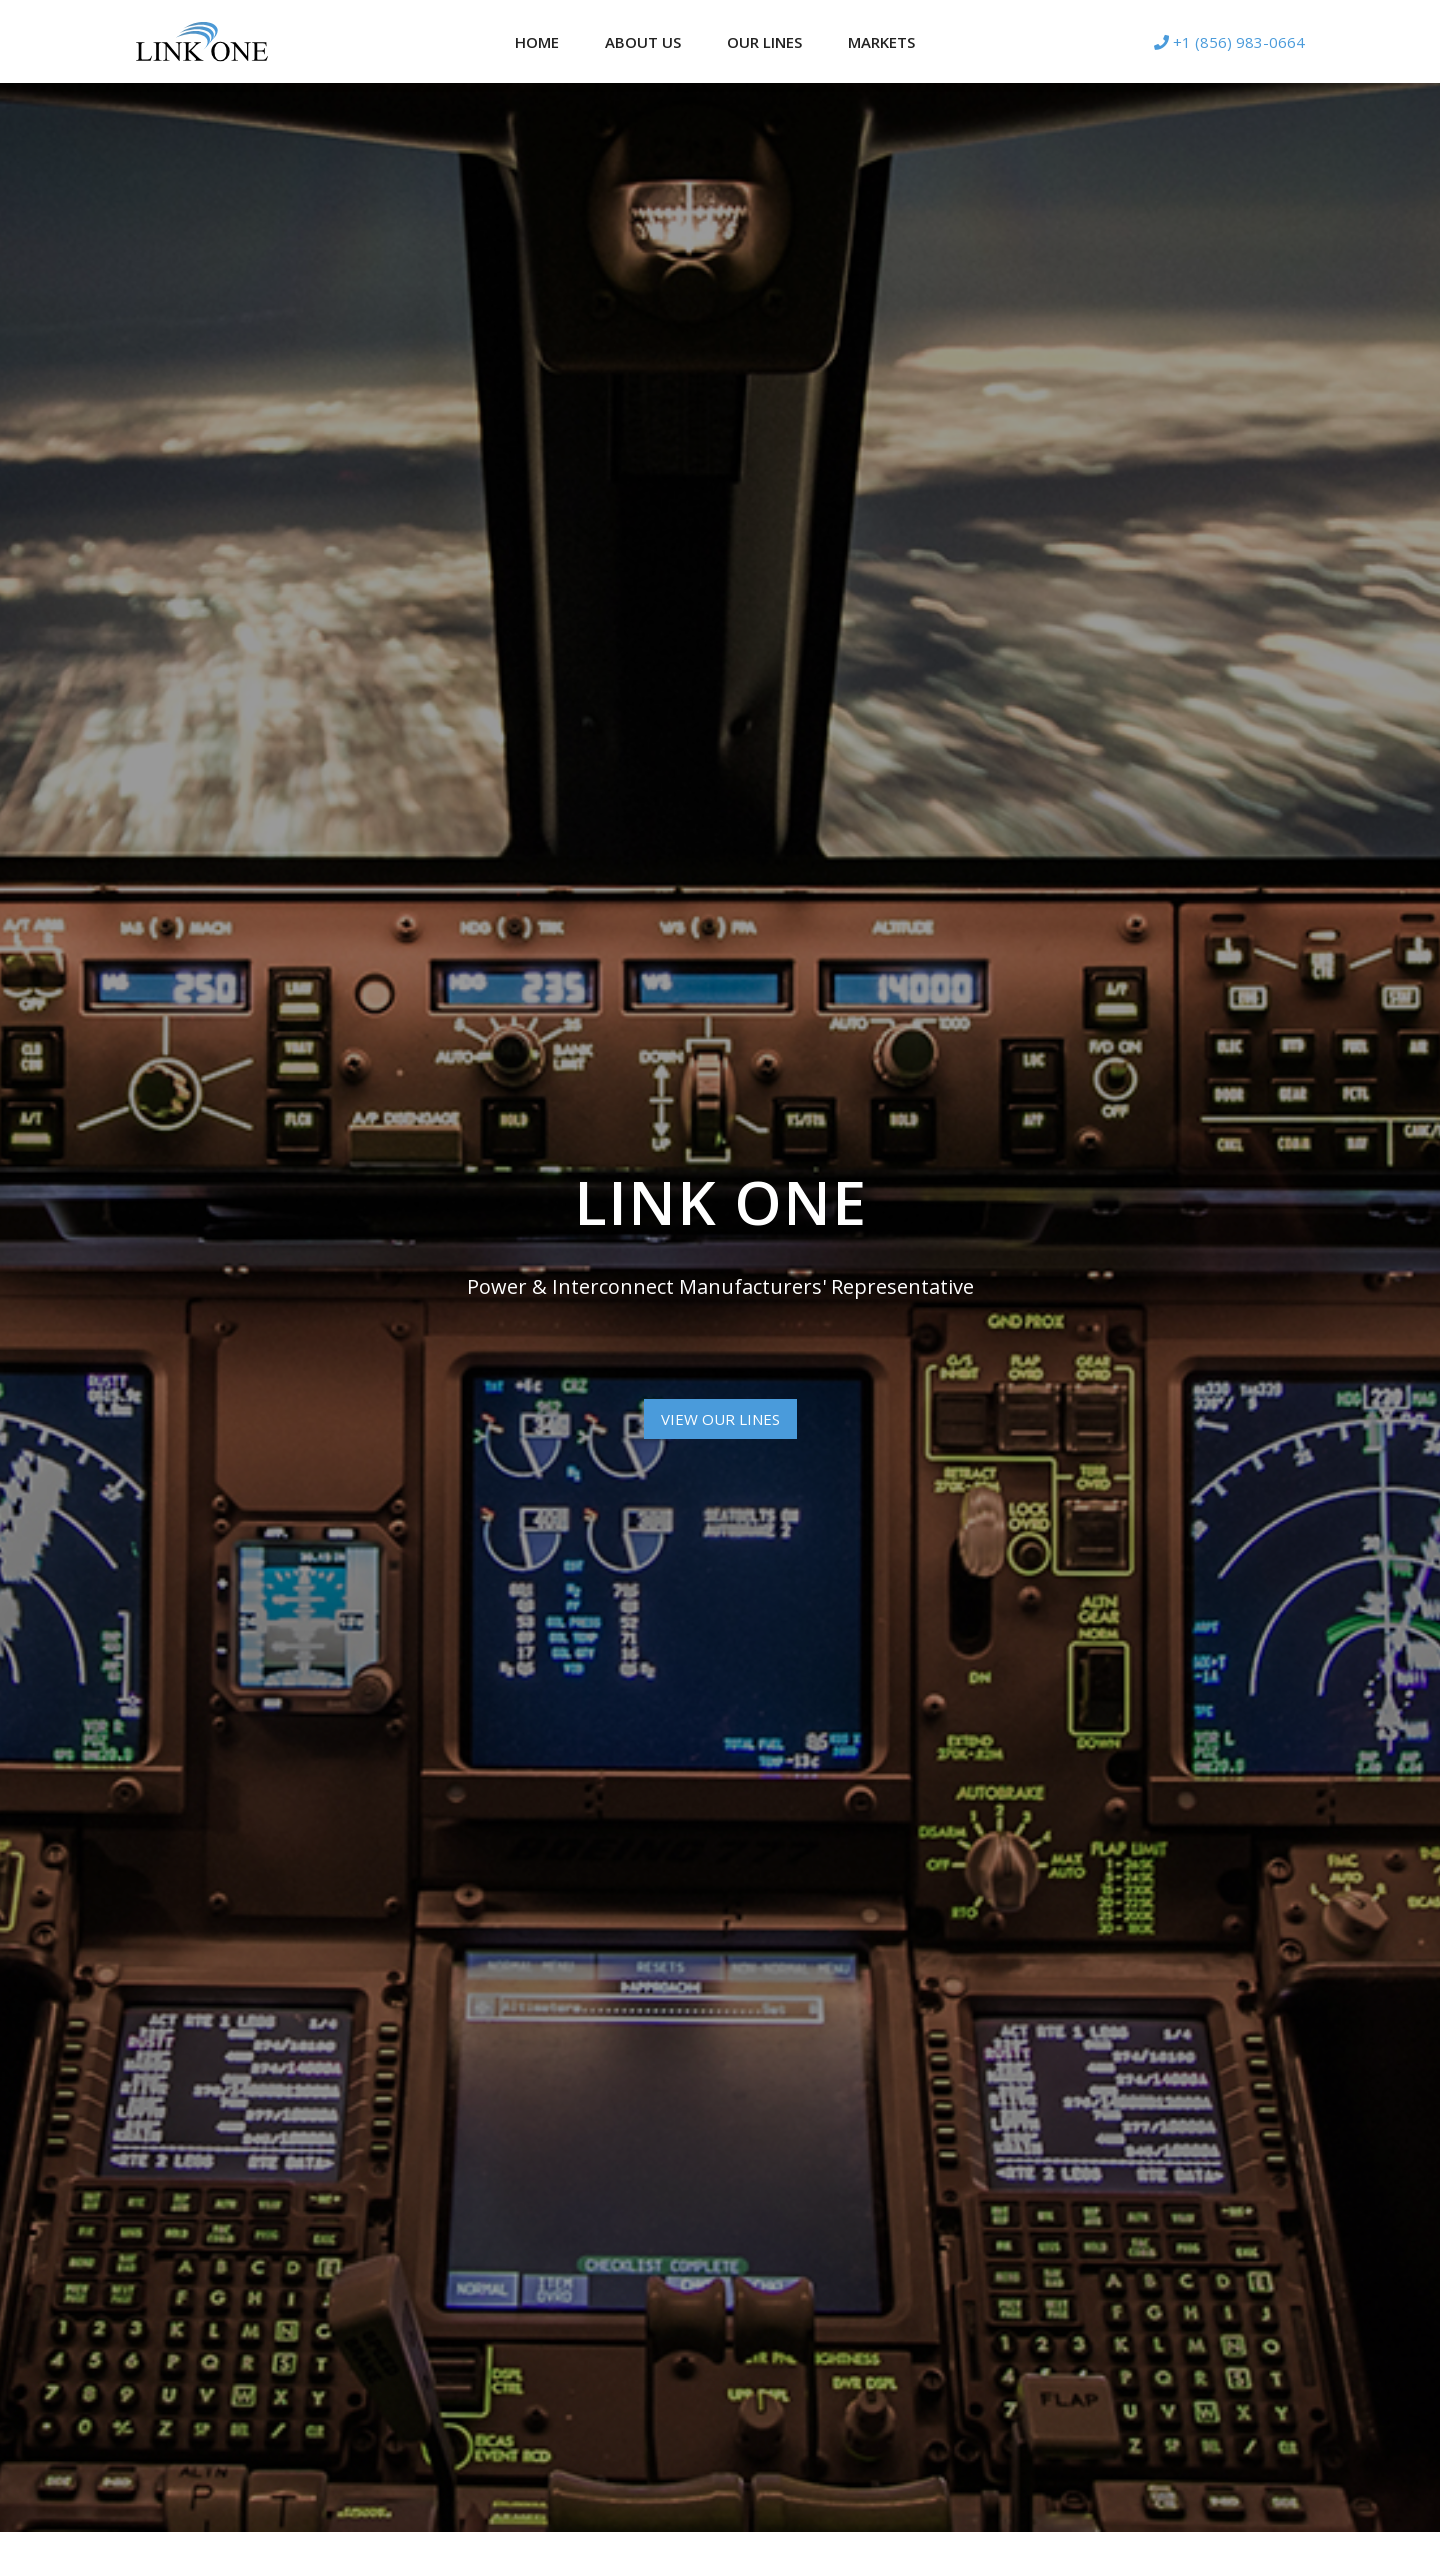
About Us (643, 42)
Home (537, 42)
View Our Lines (720, 1419)
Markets (881, 42)
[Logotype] (202, 42)
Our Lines (764, 42)
